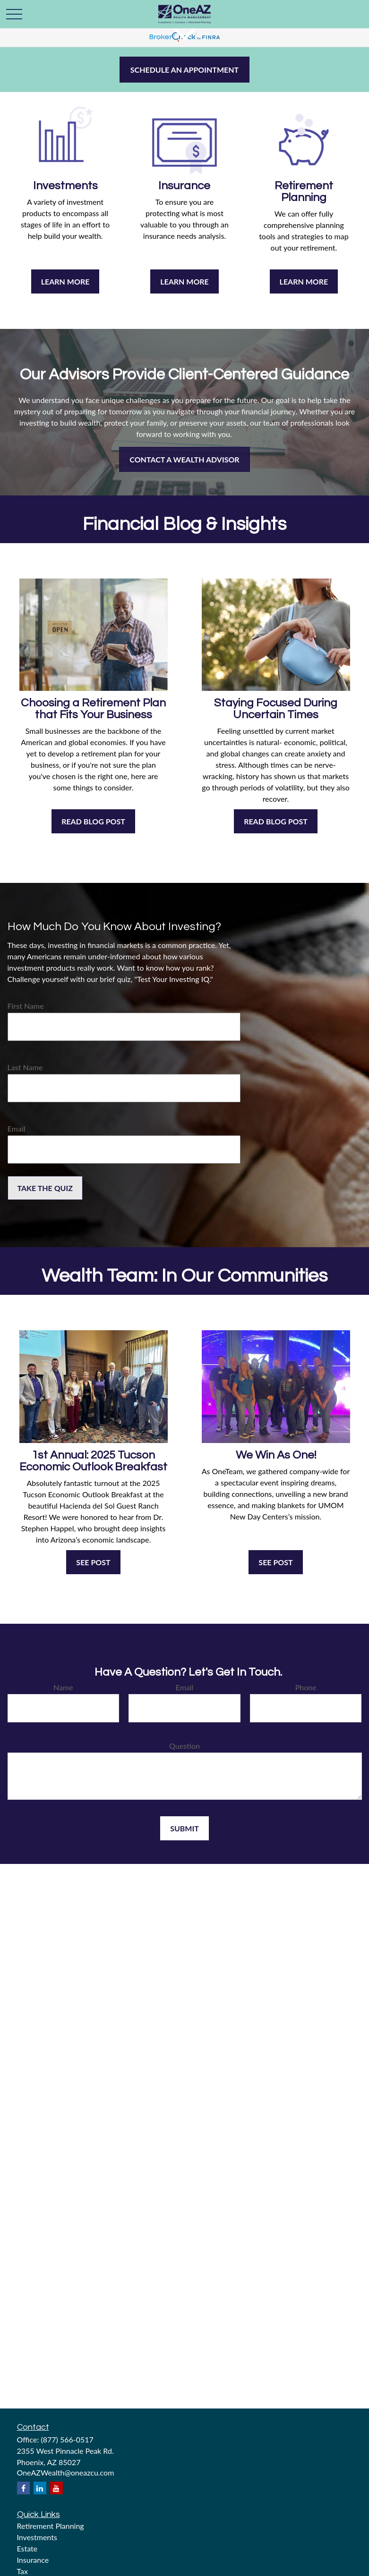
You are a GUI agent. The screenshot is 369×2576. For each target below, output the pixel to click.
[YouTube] (56, 2488)
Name (63, 1687)
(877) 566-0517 (67, 2439)
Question (184, 1745)
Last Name (25, 1067)
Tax (22, 2571)
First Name (26, 1005)
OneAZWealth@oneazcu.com (65, 2472)
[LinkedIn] (40, 2488)
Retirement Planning (50, 2525)
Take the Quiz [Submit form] (45, 1187)
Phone (306, 1687)
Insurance (33, 2559)
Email (17, 1128)
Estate (27, 2548)
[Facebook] (23, 2488)
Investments (37, 2537)
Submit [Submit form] (184, 1828)
